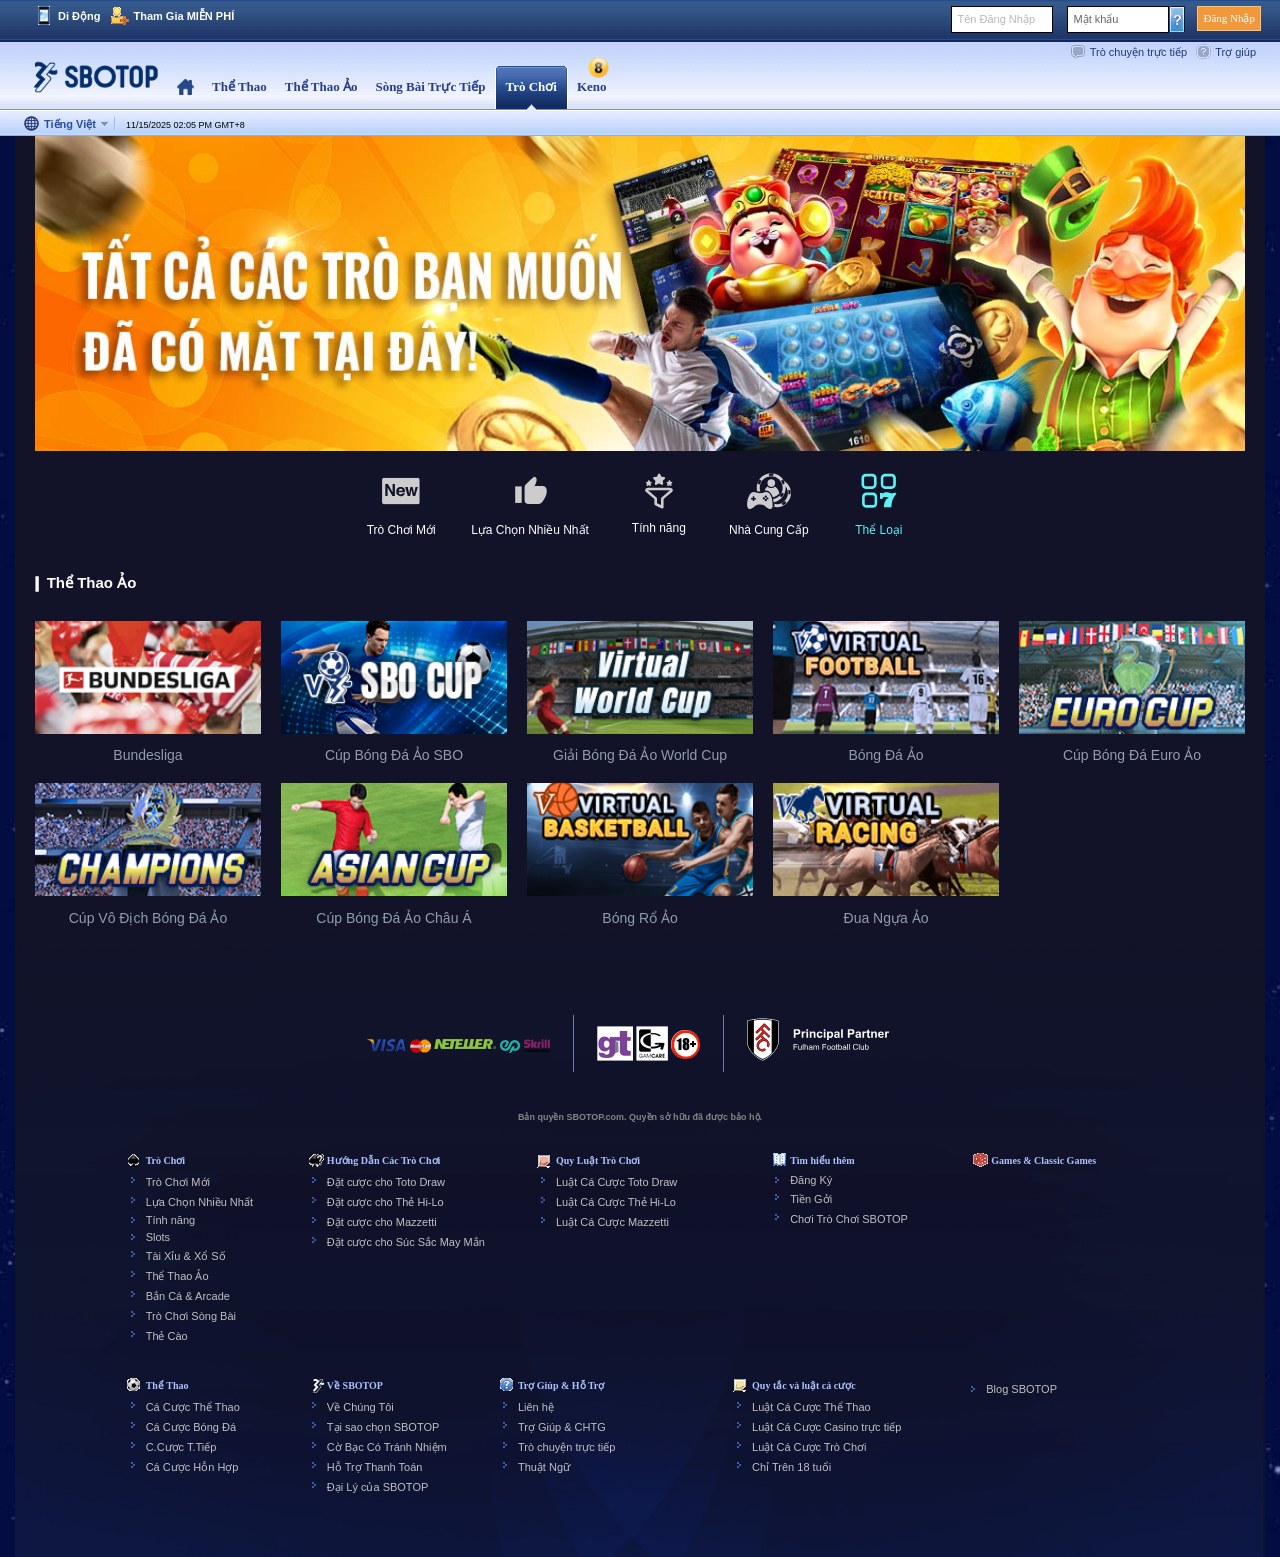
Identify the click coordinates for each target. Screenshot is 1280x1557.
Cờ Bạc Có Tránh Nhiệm (387, 1447)
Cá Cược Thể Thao (193, 1407)
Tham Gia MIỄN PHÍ (183, 16)
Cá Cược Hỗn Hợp (192, 1467)
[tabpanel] (640, 294)
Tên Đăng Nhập (996, 19)
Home (185, 87)
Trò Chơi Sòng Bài (191, 1316)
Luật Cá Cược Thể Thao (811, 1407)
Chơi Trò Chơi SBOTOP (849, 1219)
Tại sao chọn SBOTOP (383, 1427)
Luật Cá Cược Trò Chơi (809, 1447)
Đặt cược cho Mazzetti (382, 1222)
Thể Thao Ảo (177, 1276)
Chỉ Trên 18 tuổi (791, 1467)
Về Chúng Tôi (360, 1407)
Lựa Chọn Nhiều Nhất (199, 1202)
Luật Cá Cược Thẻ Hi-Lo (616, 1202)
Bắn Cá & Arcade (188, 1296)
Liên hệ (536, 1407)
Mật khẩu (1095, 19)
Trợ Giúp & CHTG (562, 1427)
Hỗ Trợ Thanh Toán (375, 1467)
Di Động (79, 16)
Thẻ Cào (167, 1336)
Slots (158, 1237)
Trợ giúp (1235, 52)
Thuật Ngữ (544, 1467)
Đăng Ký (811, 1180)
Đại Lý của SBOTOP (377, 1487)
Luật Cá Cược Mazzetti (612, 1222)
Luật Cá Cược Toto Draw (616, 1182)
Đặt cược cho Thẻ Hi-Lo (385, 1202)
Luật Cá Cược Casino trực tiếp (826, 1427)
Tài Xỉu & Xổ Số (186, 1256)
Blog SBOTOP (1021, 1389)
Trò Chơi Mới (178, 1182)
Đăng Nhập (1229, 18)
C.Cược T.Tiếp (181, 1447)
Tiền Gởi (811, 1199)
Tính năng (171, 1220)
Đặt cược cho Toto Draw (386, 1182)
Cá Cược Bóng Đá (191, 1427)
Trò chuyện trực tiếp (1138, 52)
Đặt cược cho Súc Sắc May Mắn (406, 1242)
